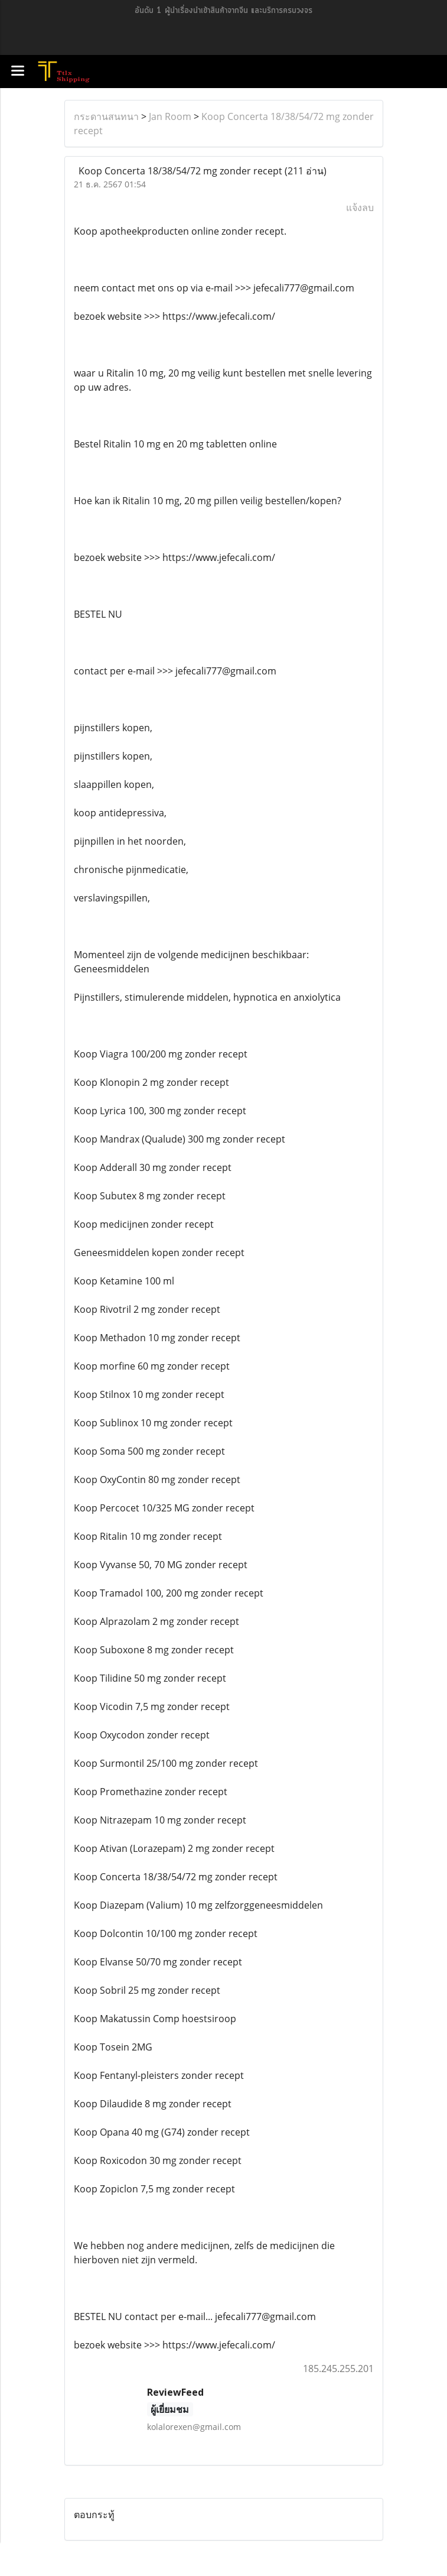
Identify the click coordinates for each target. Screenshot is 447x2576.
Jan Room (170, 116)
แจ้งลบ (360, 207)
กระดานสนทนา (106, 116)
